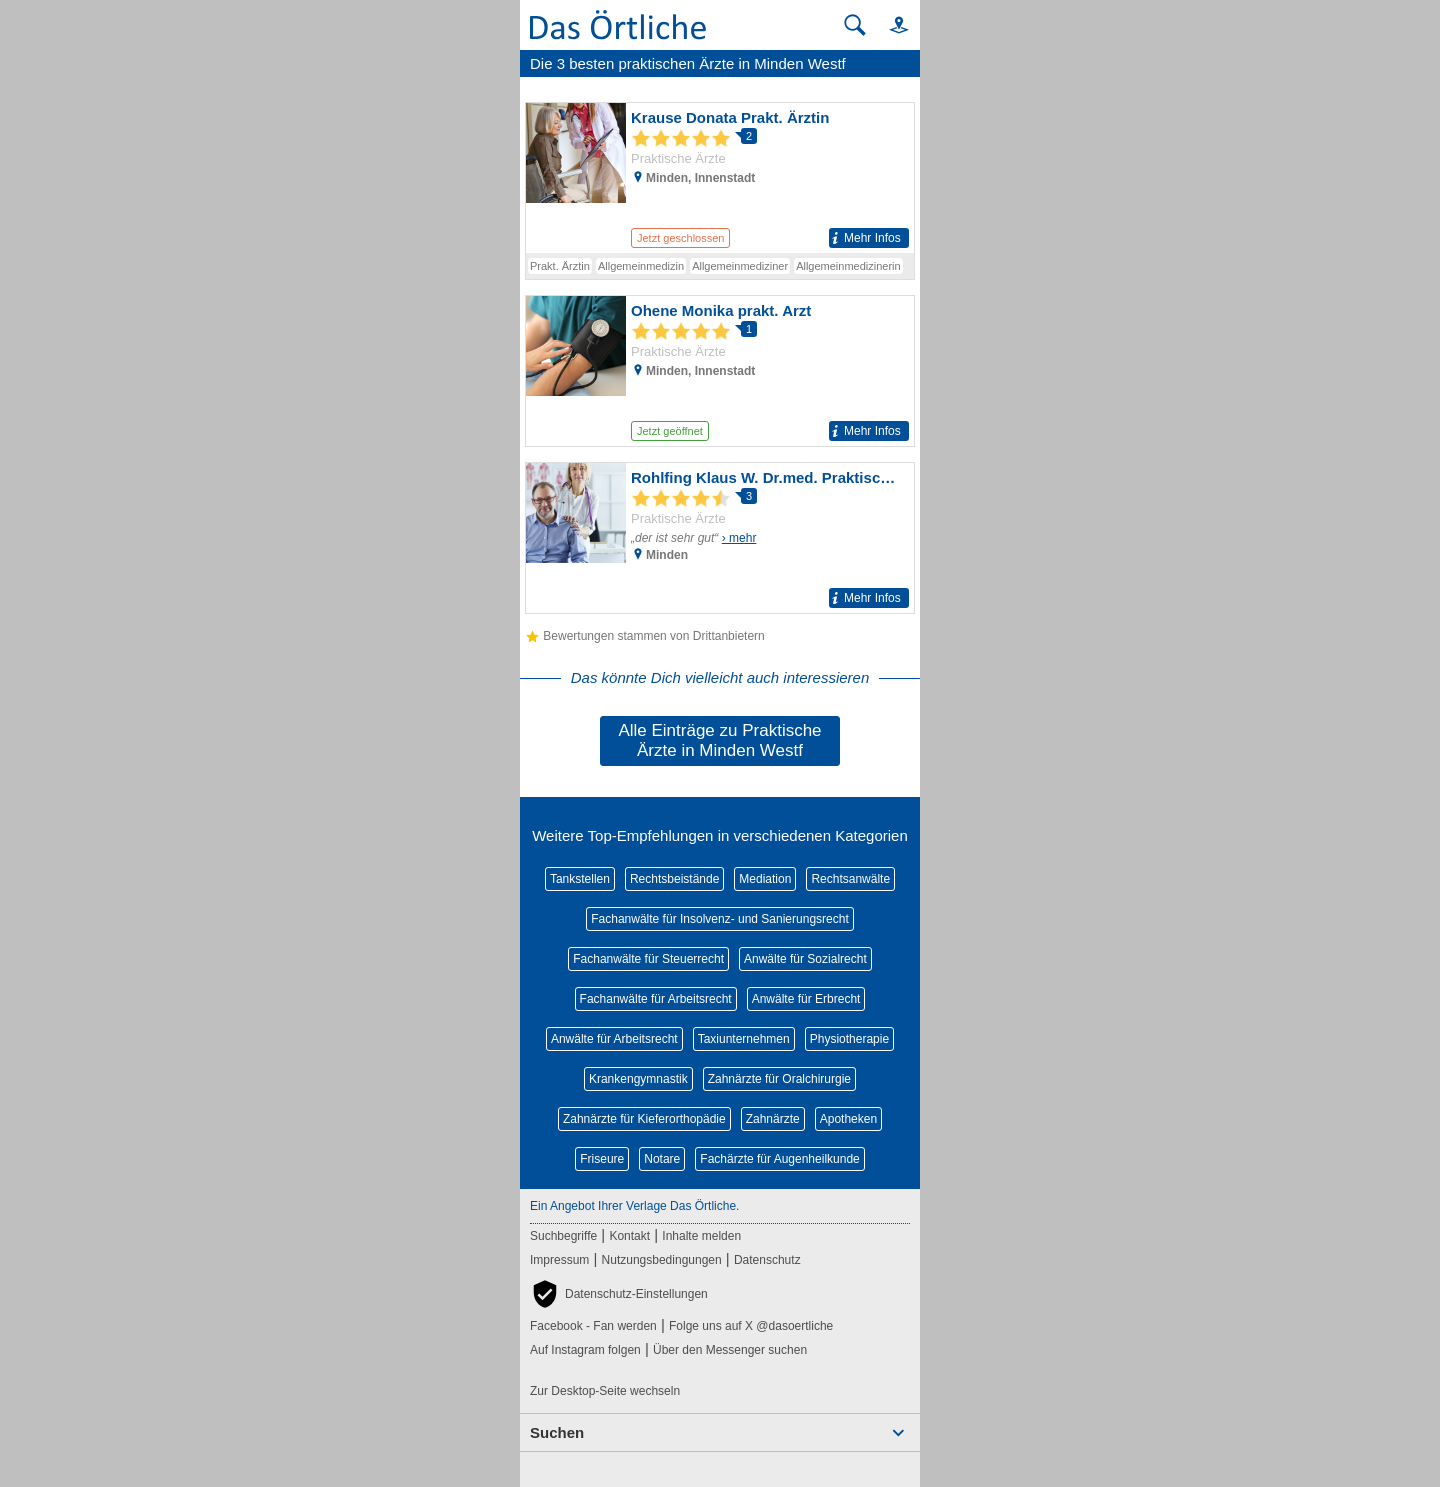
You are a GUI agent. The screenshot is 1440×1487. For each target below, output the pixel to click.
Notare (662, 1159)
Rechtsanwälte (850, 879)
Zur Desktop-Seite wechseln (605, 1391)
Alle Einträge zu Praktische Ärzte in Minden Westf (719, 740)
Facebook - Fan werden (593, 1326)
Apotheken (848, 1119)
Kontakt (629, 1236)
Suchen (557, 1432)
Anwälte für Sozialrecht (805, 959)
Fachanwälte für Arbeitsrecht (656, 999)
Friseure (602, 1159)
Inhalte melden (701, 1236)
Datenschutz (767, 1260)
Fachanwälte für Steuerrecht (648, 959)
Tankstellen (580, 879)
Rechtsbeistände (674, 879)
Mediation (765, 879)
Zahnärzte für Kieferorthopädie (644, 1119)
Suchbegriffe (563, 1236)
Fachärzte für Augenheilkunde (779, 1159)
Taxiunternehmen (744, 1039)
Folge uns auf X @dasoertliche (751, 1326)
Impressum (559, 1260)
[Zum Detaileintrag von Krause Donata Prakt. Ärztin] (720, 178)
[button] (890, 24)
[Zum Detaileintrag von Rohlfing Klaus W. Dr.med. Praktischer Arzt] (720, 538)
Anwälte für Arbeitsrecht (614, 1039)
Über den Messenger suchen (730, 1350)
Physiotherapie (849, 1039)
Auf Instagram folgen (585, 1350)
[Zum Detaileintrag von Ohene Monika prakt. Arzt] (720, 371)
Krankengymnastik (638, 1079)
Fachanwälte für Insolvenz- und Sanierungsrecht (719, 919)
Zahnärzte (773, 1119)
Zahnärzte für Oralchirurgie (779, 1079)
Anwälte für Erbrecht (806, 999)
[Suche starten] (855, 25)
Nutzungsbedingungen (662, 1260)
